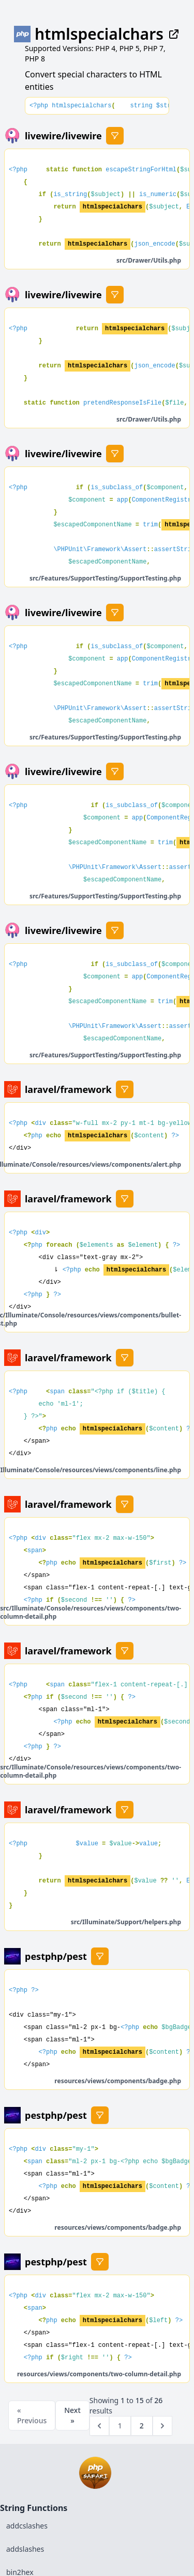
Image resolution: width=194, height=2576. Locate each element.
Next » (72, 2415)
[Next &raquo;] (162, 2426)
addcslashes (27, 2526)
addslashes (25, 2549)
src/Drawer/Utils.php (148, 260)
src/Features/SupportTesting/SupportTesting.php (105, 578)
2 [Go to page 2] (142, 2425)
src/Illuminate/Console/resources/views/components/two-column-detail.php (90, 1612)
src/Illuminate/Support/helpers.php (126, 1922)
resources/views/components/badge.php (117, 2080)
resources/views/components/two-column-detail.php (99, 2374)
